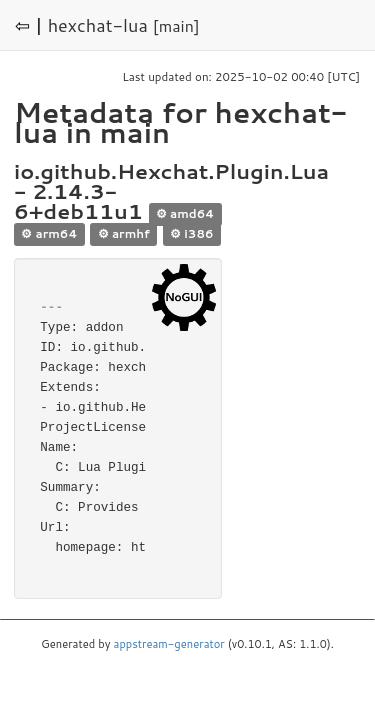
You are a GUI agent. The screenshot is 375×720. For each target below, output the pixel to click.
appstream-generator (169, 644)
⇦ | (29, 25)
